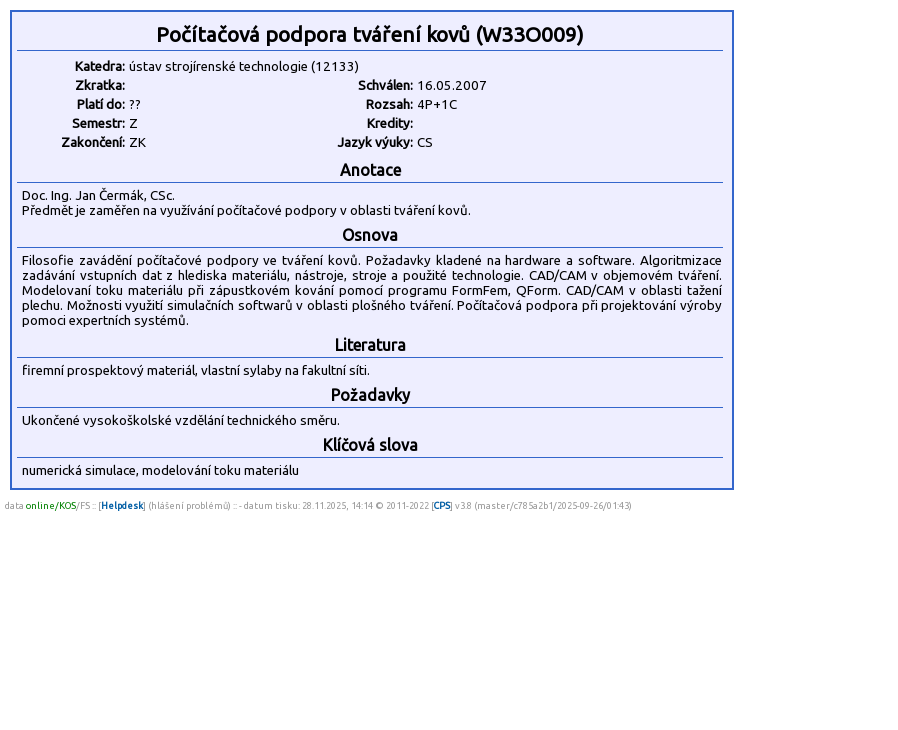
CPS (442, 505)
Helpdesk (122, 505)
